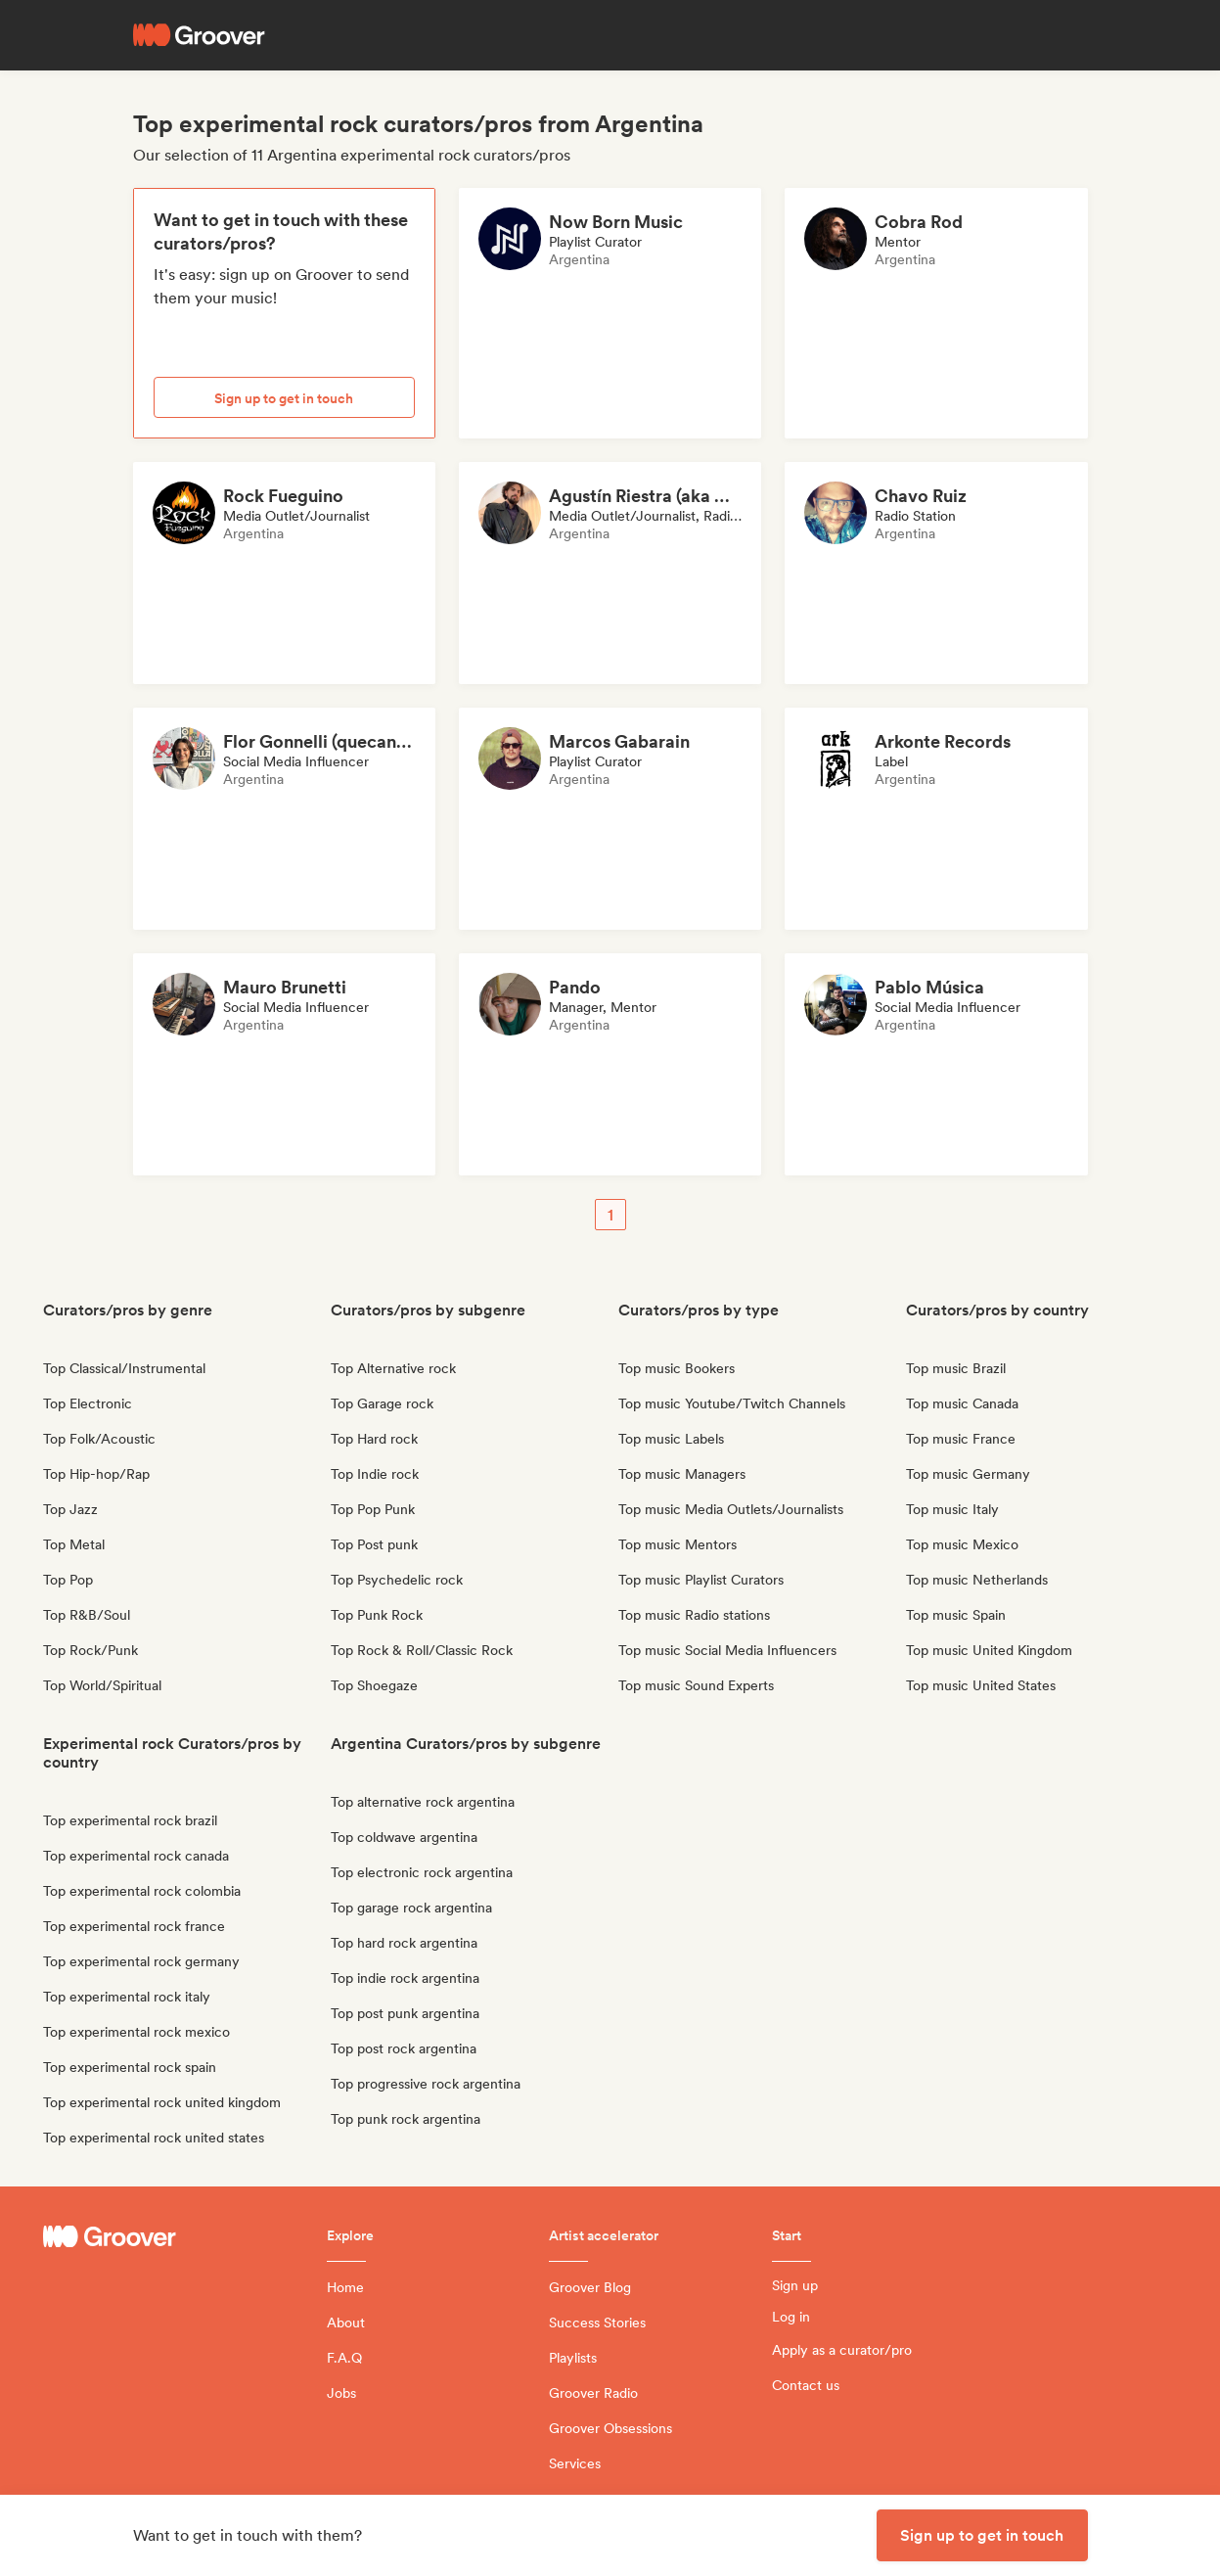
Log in (791, 2316)
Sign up (795, 2285)
